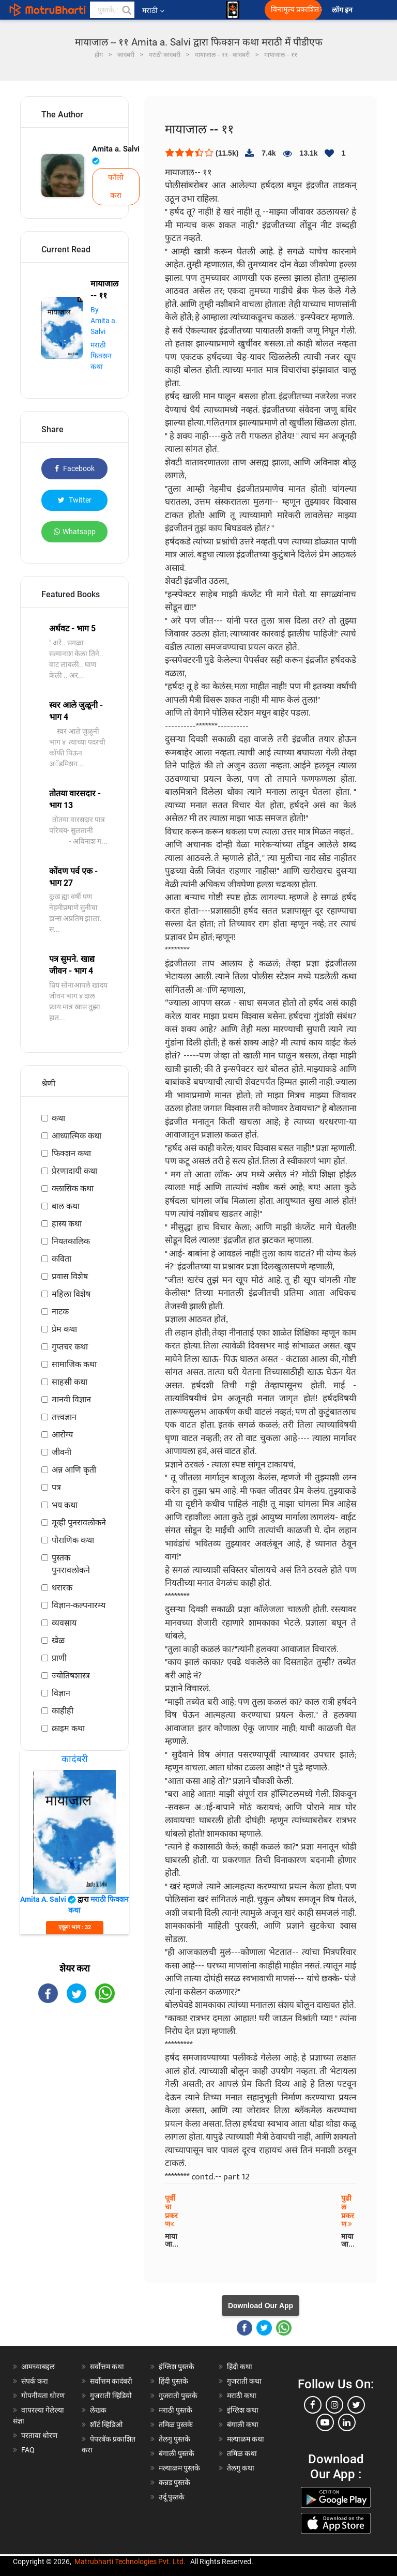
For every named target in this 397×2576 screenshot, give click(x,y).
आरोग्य (62, 1434)
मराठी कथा (241, 2395)
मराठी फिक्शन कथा (101, 356)
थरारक (62, 1588)
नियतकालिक (71, 1241)
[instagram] (334, 2405)
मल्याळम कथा (245, 2439)
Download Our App (260, 2305)
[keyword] (112, 10)
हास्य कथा (67, 1224)
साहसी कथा (69, 1382)
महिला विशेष (71, 1294)
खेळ (58, 1640)
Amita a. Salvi (116, 154)
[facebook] (313, 2405)
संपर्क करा (34, 2381)
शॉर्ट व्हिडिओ (106, 2424)
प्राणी (59, 1658)
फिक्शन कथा (71, 1153)
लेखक (98, 2410)
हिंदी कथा (239, 2366)
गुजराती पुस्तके (178, 2395)
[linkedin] (347, 2422)
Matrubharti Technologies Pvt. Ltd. (130, 2561)
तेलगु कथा (240, 2468)
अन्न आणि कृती (74, 1470)
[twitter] (356, 2405)
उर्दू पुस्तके (172, 2497)
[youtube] (325, 2422)
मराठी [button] (153, 10)
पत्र (56, 1487)
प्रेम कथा (64, 1329)
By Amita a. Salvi (103, 321)
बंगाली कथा (242, 2424)
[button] (126, 10)
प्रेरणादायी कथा (74, 1171)
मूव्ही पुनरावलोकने (79, 1522)
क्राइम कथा (68, 1728)
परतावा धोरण (40, 2435)
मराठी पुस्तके (175, 2410)
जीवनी (61, 1452)
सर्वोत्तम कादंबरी (111, 2381)
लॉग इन (344, 10)
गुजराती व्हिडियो (111, 2395)
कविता (61, 1259)
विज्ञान (61, 1693)
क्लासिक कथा (73, 1188)
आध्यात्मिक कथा (76, 1136)
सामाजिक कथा (74, 1364)
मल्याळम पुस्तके (179, 2468)
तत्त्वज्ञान (64, 1417)
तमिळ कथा (242, 2453)
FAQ (28, 2450)
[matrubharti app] (232, 10)
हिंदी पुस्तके (173, 2381)
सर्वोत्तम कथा (107, 2366)
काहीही (62, 1711)
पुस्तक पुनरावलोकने (71, 1564)
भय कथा (65, 1505)
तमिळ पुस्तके (176, 2424)
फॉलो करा (116, 186)
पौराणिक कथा (73, 1540)
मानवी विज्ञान (71, 1399)
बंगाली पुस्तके (176, 2453)
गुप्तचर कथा (70, 1347)
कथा (58, 1118)
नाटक (60, 1311)
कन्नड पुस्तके (174, 2482)
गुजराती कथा (244, 2381)
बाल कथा (66, 1206)
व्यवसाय (64, 1623)
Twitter (74, 500)
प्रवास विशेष (70, 1276)
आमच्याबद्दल (38, 2366)
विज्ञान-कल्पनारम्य (78, 1605)
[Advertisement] (74, 2073)
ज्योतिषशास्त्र (71, 1675)
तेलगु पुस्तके (174, 2439)
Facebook (75, 468)
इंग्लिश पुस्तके (176, 2366)
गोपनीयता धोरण (43, 2395)
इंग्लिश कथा (242, 2410)
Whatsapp (75, 531)
